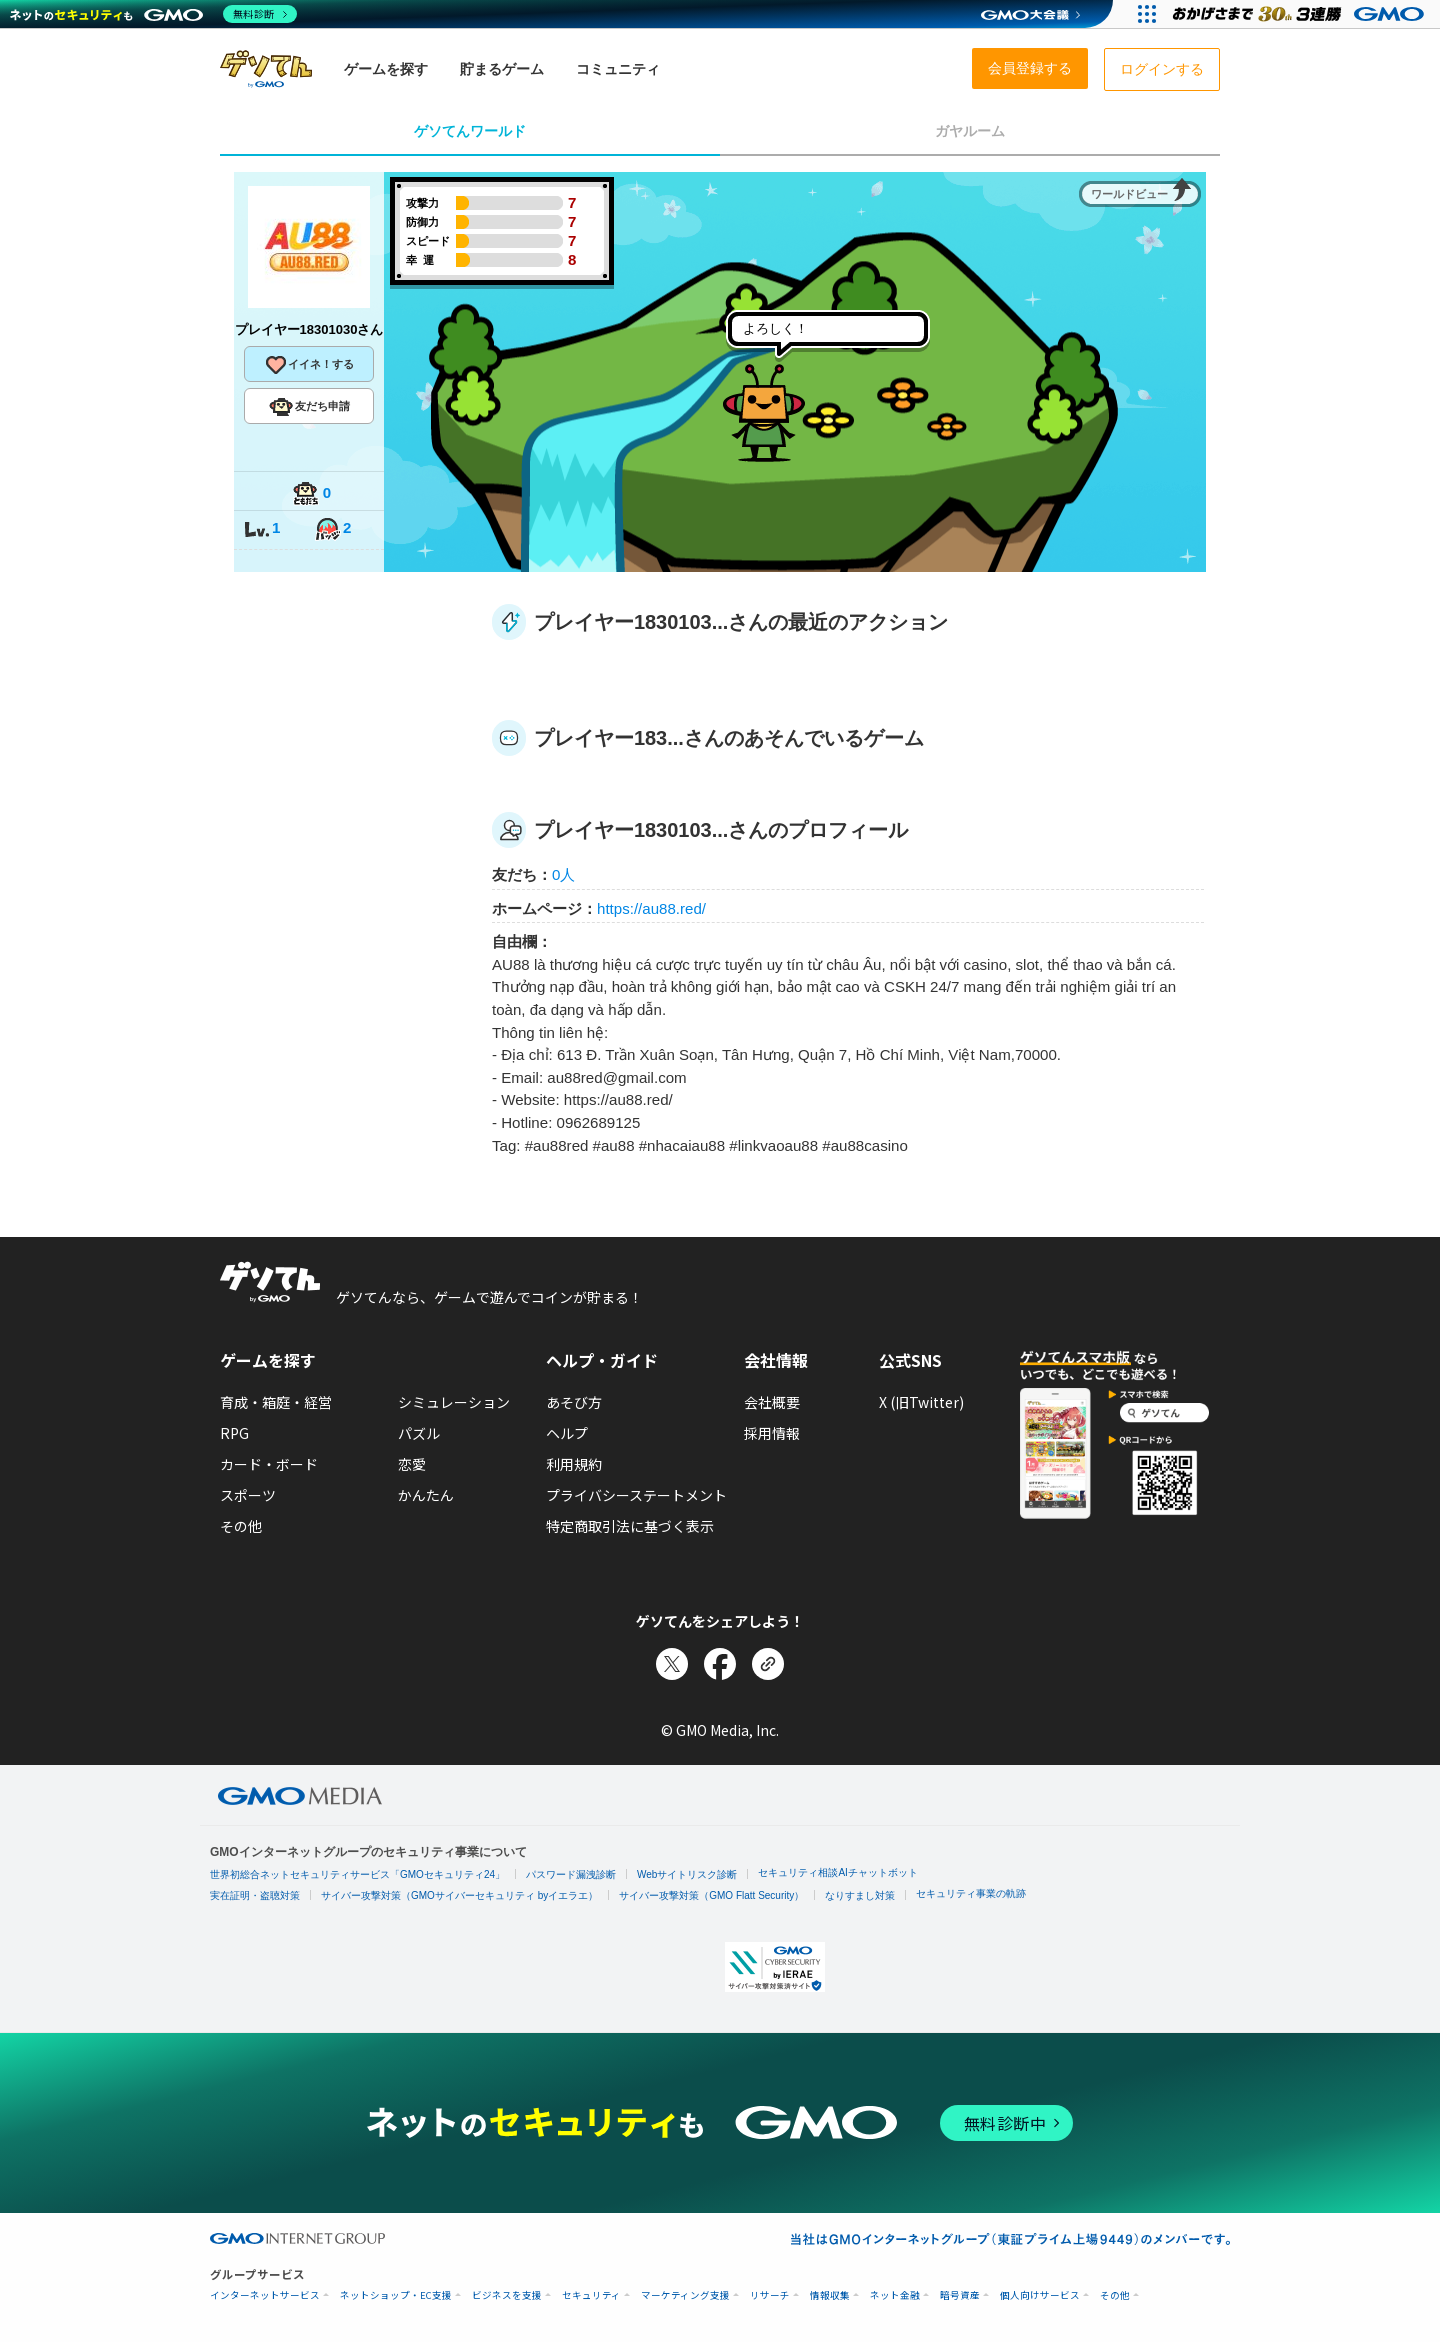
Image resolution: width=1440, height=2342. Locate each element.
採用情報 (772, 1433)
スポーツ (248, 1495)
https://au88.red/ (651, 908)
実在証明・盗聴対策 (255, 1895)
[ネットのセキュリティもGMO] (153, 14)
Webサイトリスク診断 (687, 1874)
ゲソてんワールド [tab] (470, 131)
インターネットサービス (265, 2295)
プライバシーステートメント (636, 1495)
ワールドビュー (1129, 194)
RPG (234, 1433)
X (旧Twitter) (921, 1402)
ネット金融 (895, 2295)
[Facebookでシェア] (720, 1664)
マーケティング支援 (685, 2295)
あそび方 (574, 1402)
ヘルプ (567, 1433)
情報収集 (830, 2295)
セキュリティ (591, 2295)
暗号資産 (960, 2295)
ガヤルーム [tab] (970, 131)
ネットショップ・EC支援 (396, 2295)
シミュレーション (454, 1402)
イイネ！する (309, 365)
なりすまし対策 (860, 1895)
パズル (419, 1433)
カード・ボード (269, 1464)
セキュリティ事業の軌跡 (971, 1893)
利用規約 (574, 1464)
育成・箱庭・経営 (276, 1402)
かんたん (426, 1495)
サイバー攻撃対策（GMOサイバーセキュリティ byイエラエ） (459, 1895)
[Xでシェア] (672, 1664)
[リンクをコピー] (768, 1664)
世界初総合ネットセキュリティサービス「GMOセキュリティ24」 (357, 1874)
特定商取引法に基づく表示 (630, 1526)
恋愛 (412, 1464)
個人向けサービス (1040, 2295)
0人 (563, 874)
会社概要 (772, 1402)
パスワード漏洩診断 (571, 1874)
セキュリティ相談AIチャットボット (837, 1872)
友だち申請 (309, 407)
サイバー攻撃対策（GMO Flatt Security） (711, 1895)
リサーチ (770, 2295)
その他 (241, 1526)
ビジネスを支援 (507, 2295)
